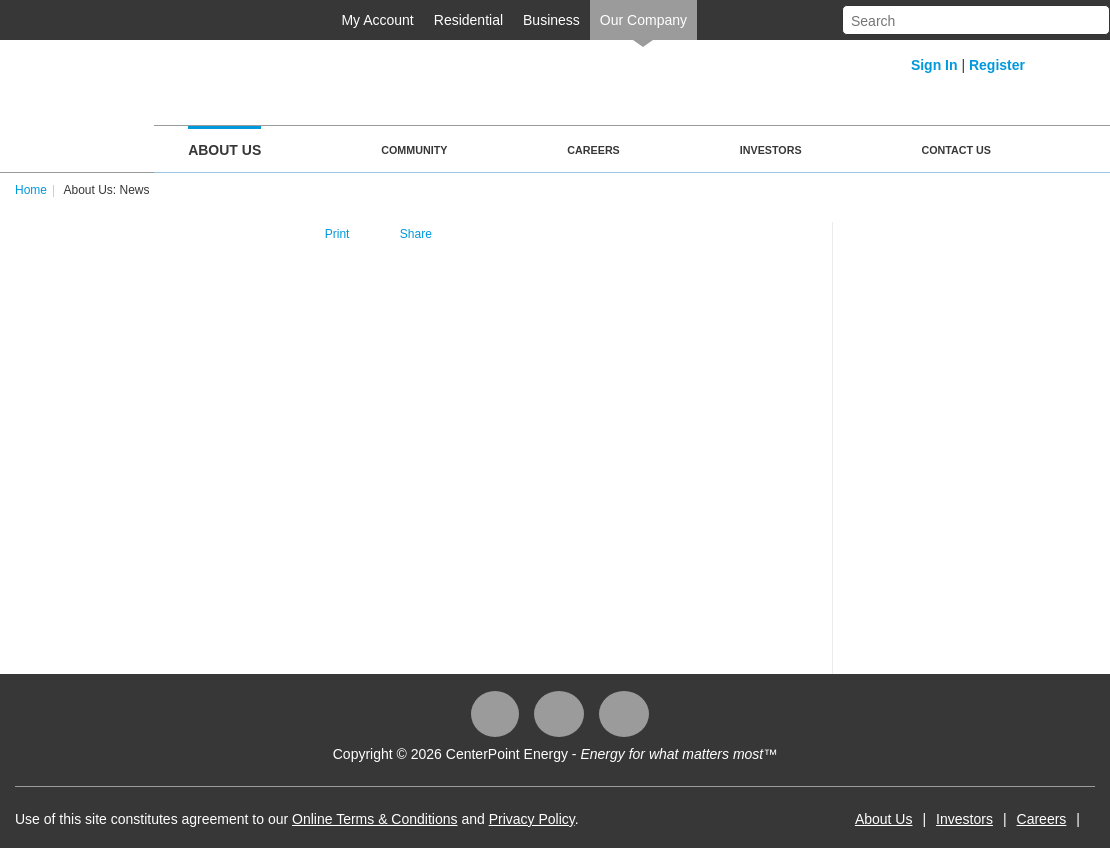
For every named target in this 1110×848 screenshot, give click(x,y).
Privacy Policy (532, 819)
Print (337, 234)
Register (997, 65)
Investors (771, 150)
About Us (224, 150)
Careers (593, 150)
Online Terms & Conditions (374, 819)
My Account (377, 20)
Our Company (643, 20)
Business (551, 20)
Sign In (934, 65)
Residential (468, 20)
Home (31, 190)
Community (414, 150)
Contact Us (956, 150)
